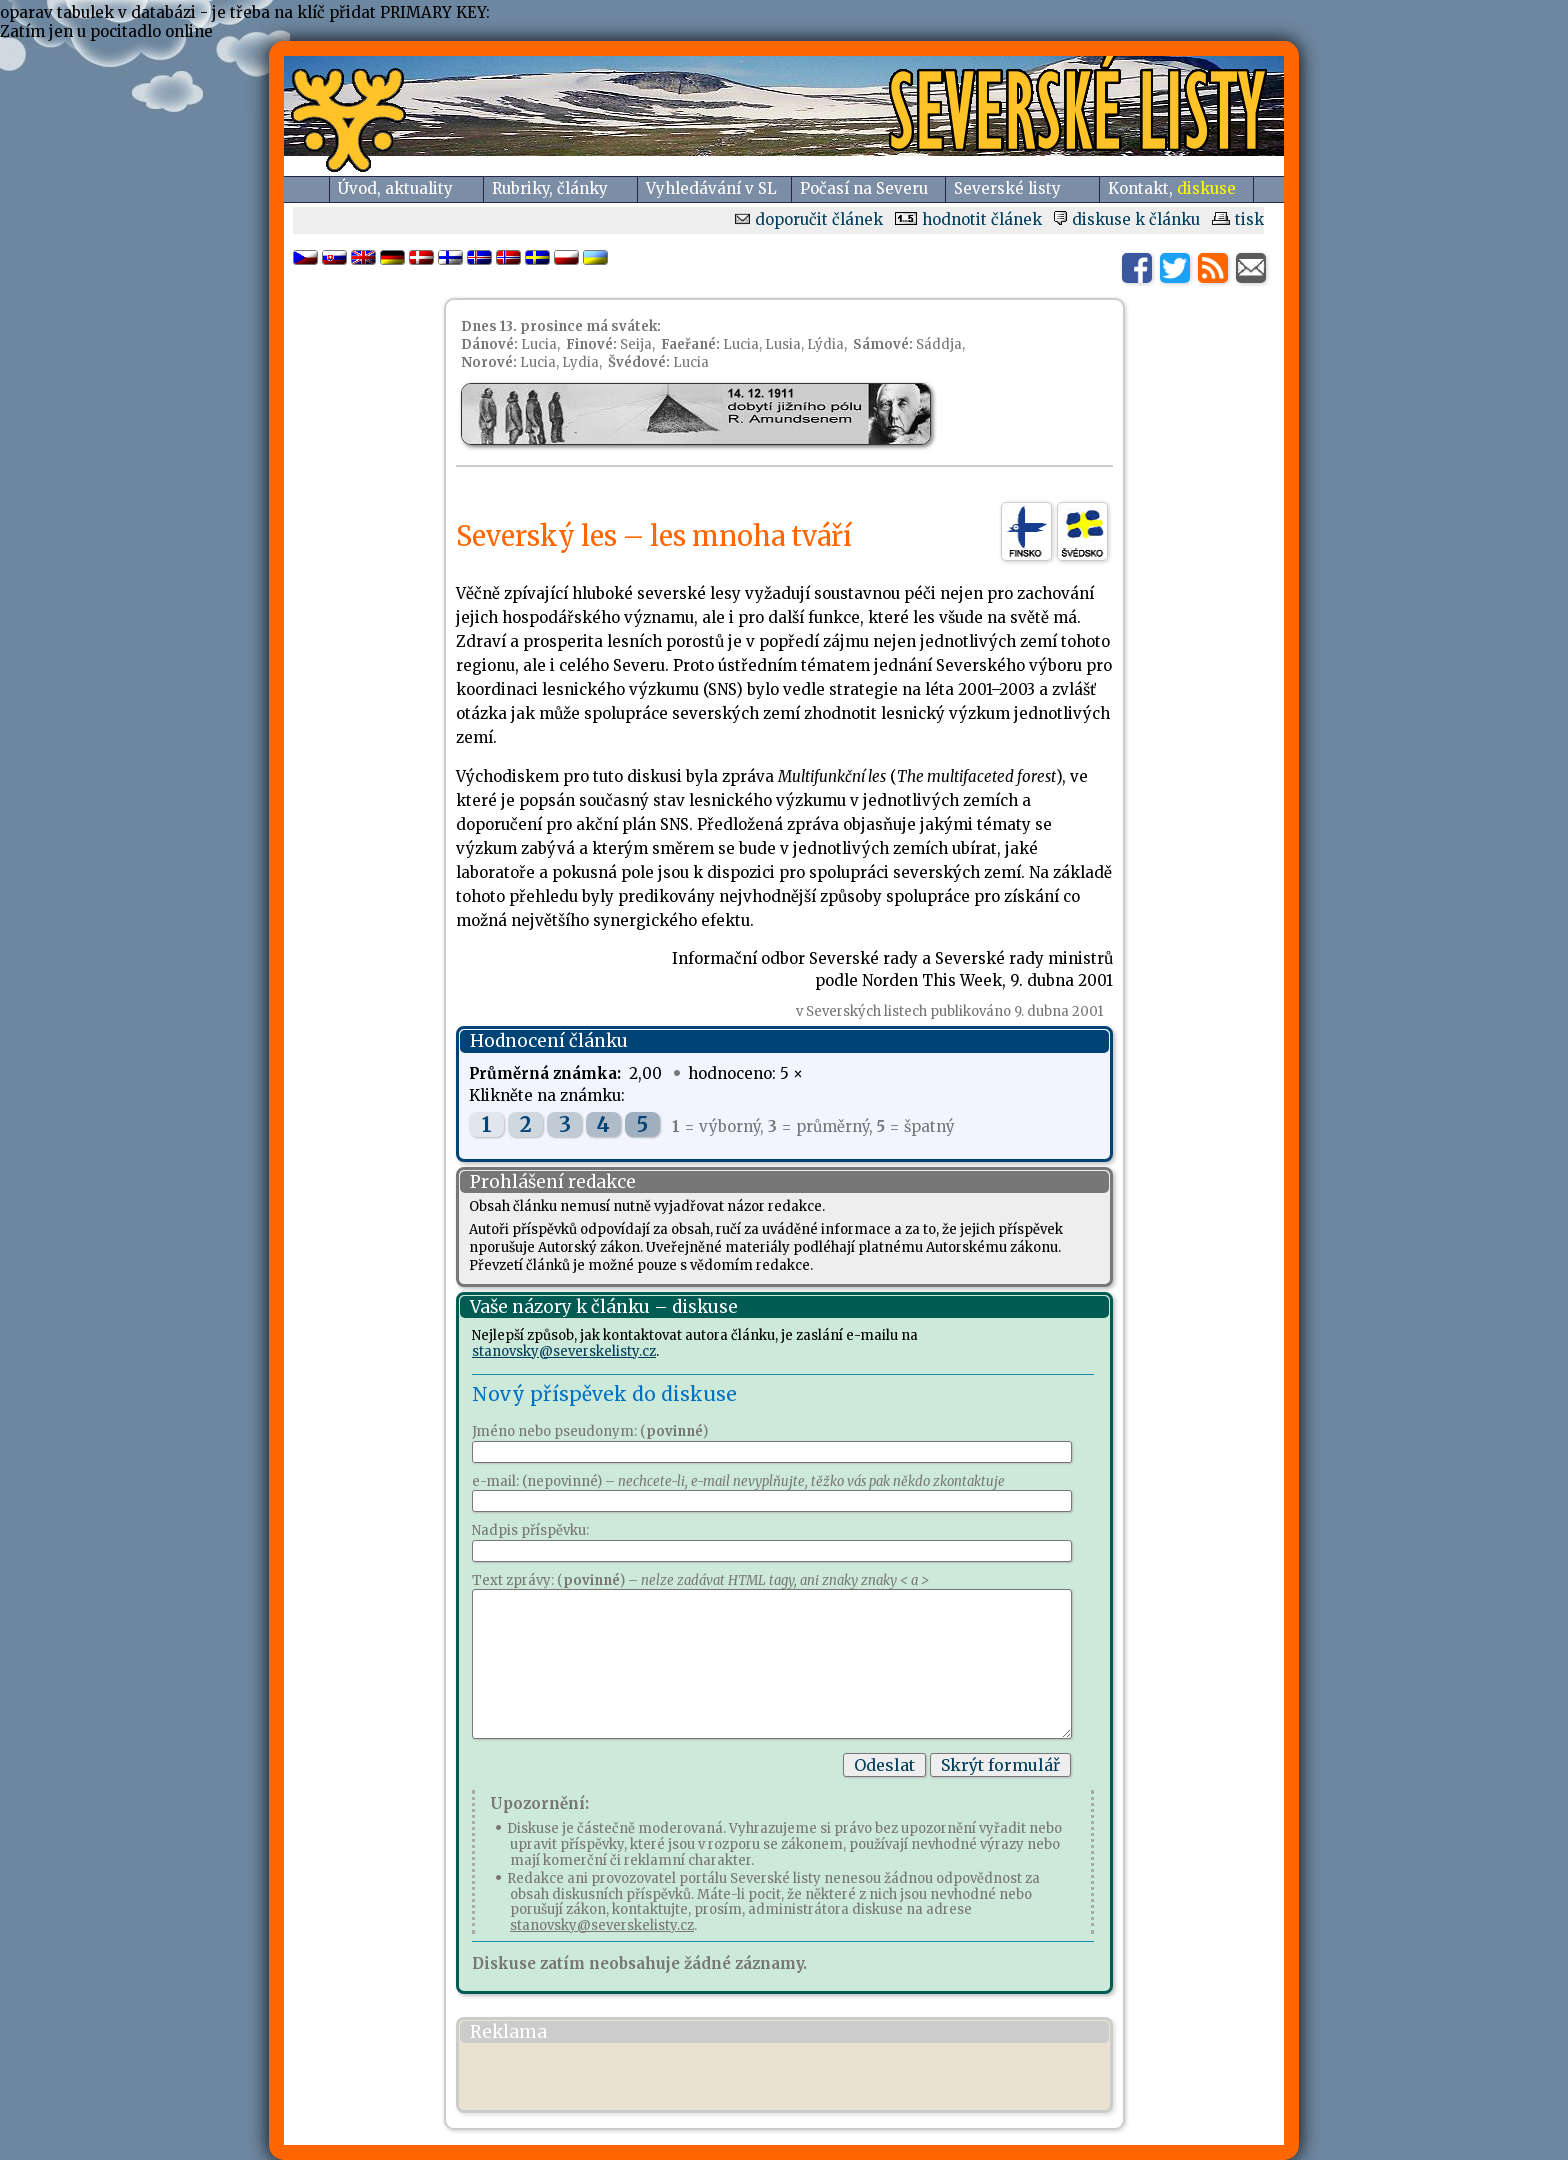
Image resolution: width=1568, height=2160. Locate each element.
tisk (1238, 219)
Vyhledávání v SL (711, 188)
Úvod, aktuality (395, 188)
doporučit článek (809, 219)
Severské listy (1007, 188)
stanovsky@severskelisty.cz (564, 1351)
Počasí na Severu (864, 188)
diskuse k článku (1127, 219)
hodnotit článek (968, 219)
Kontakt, (1172, 188)
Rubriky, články (550, 188)
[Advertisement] (703, 2077)
